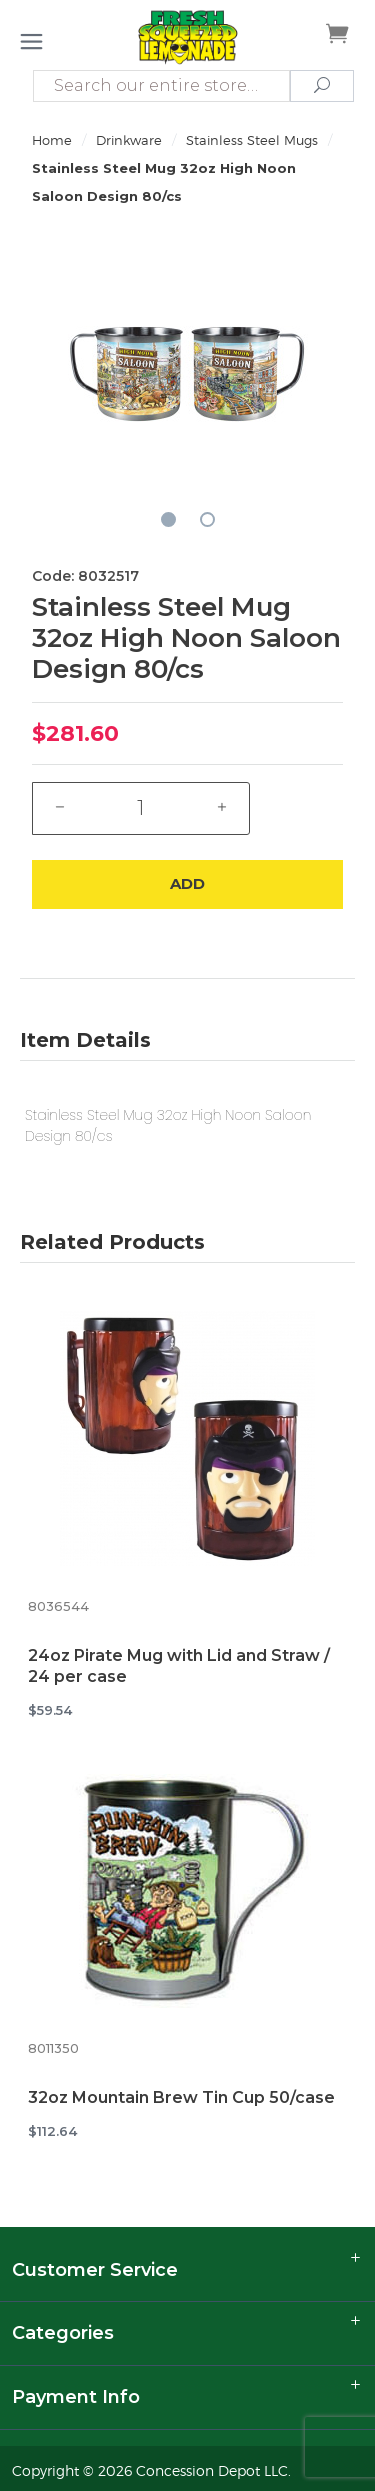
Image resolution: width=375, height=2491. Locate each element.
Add (187, 883)
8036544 (58, 1606)
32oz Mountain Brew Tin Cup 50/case (181, 2097)
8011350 (53, 2048)
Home (52, 140)
